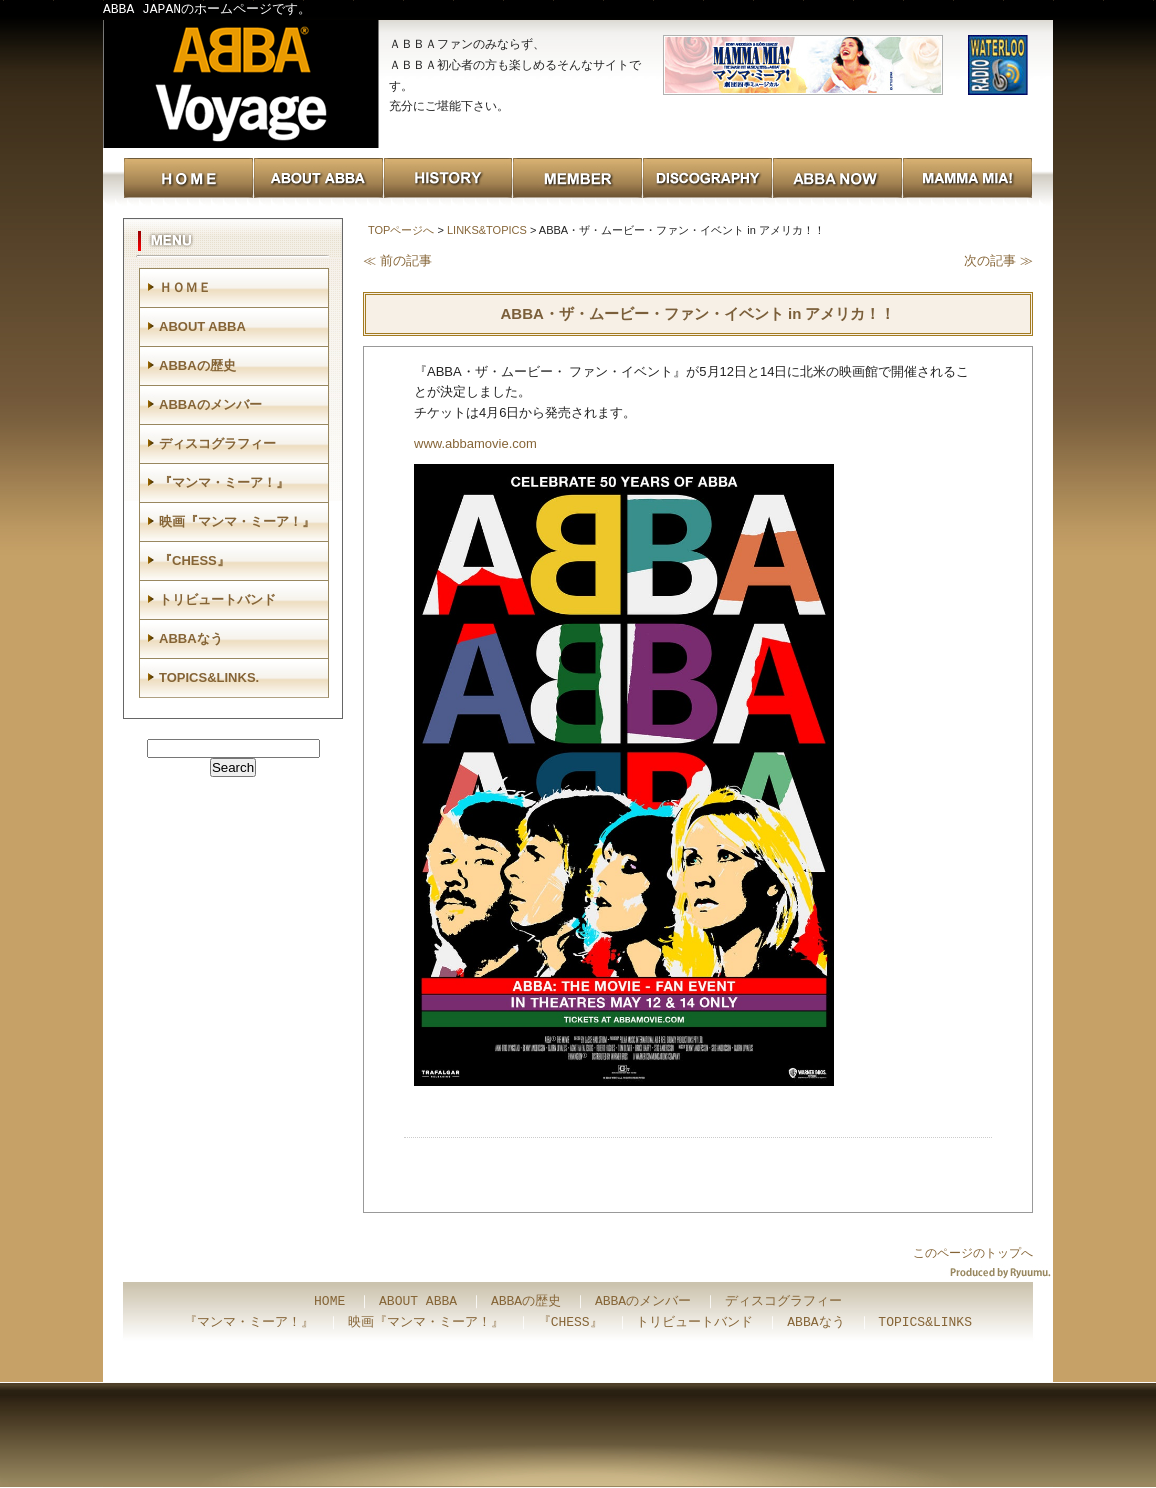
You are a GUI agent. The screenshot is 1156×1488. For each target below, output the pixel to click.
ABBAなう (191, 638)
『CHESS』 (194, 560)
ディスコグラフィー (217, 443)
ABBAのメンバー (210, 404)
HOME (329, 1302)
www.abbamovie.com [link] (475, 443)
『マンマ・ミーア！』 (224, 482)
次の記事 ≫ (998, 260)
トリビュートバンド (217, 599)
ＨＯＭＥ (185, 287)
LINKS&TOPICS (487, 230)
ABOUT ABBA (202, 326)
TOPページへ (401, 230)
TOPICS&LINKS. (209, 677)
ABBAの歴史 (197, 365)
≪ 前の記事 (397, 260)
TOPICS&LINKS (925, 1323)
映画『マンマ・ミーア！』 (237, 521)
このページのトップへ (973, 1253)
